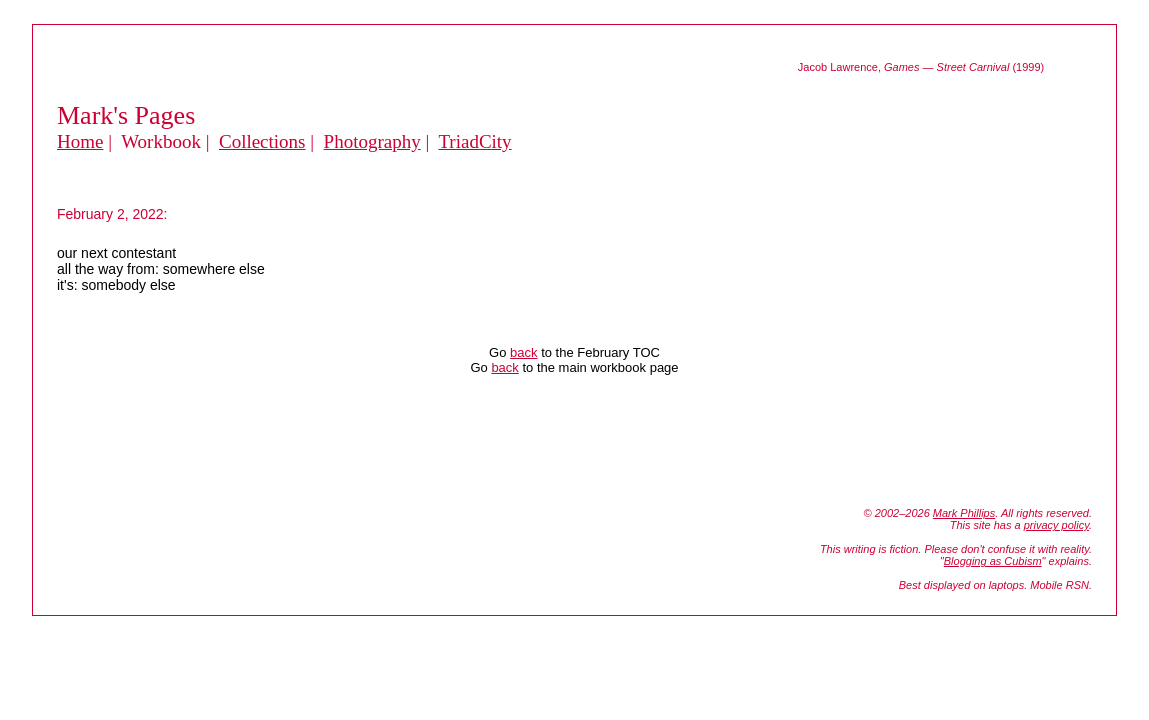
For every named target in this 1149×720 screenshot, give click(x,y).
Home (80, 141)
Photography (372, 141)
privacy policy (1056, 525)
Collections (262, 141)
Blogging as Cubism (993, 561)
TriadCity (474, 141)
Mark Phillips (964, 513)
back (523, 352)
